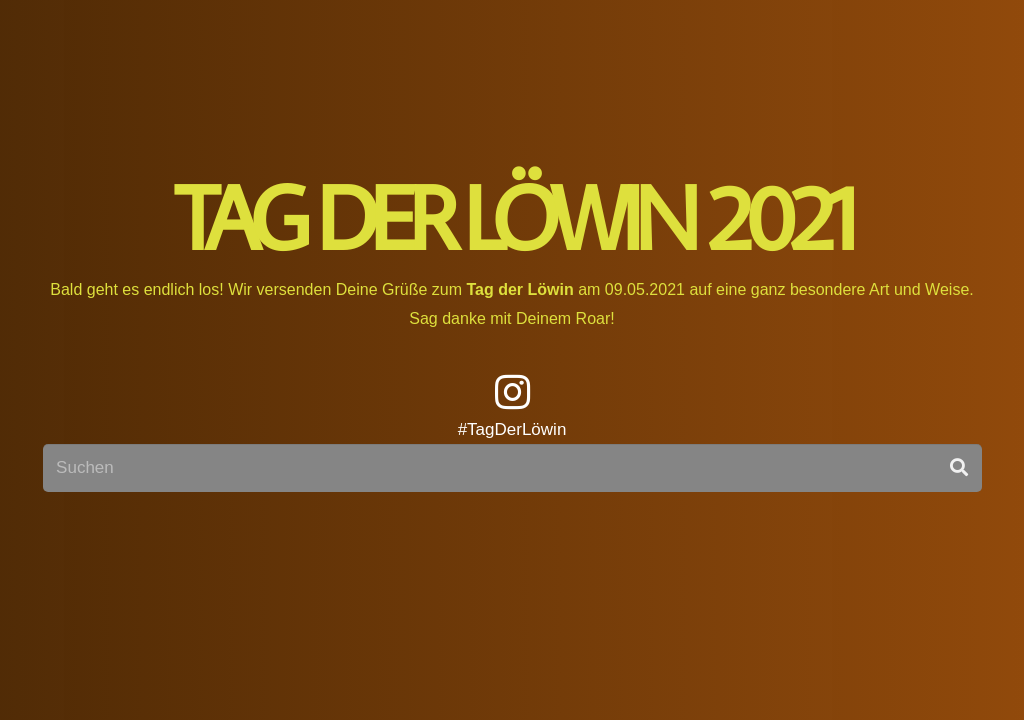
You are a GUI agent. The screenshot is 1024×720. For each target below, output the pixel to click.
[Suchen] (512, 468)
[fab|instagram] (512, 394)
